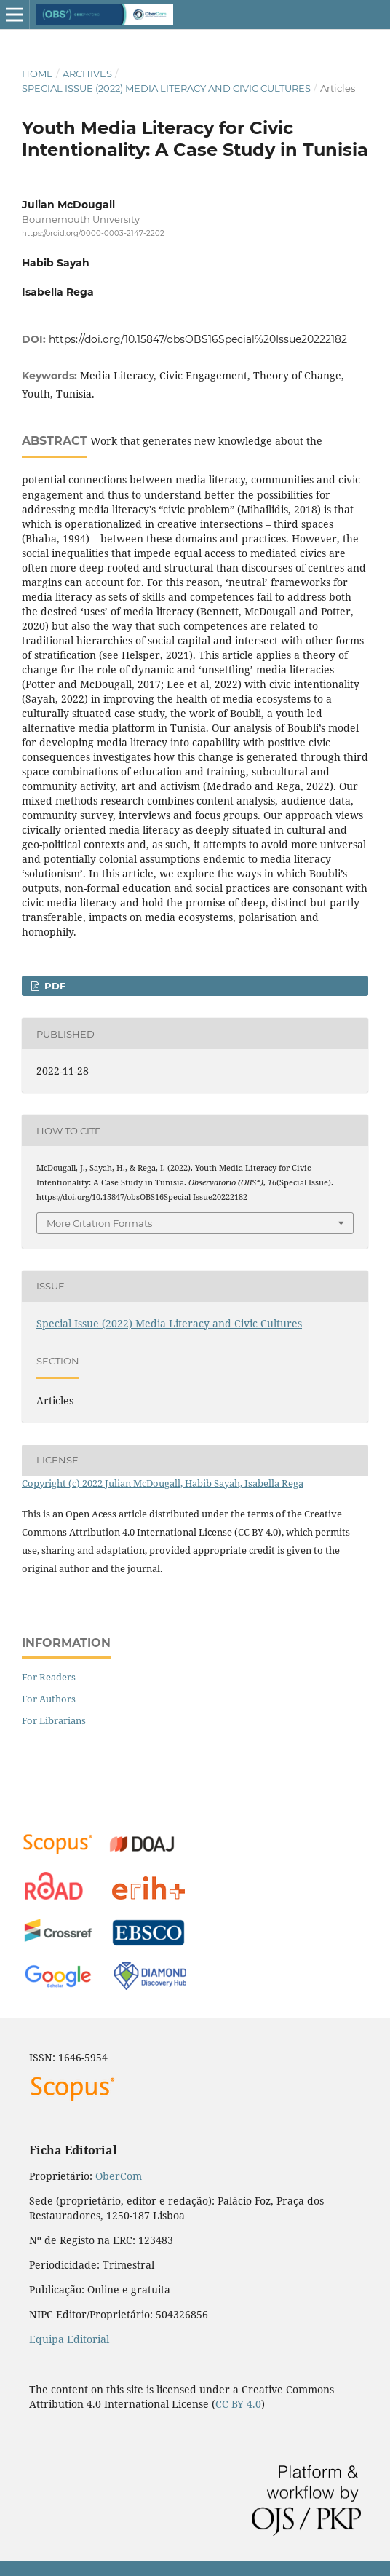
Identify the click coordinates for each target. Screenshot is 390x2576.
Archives (87, 73)
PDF (53, 986)
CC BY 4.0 (238, 2404)
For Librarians (54, 1720)
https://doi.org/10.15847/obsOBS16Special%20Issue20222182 (198, 339)
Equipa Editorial (69, 2339)
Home (37, 73)
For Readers (49, 1676)
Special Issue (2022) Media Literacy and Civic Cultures (166, 88)
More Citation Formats (99, 1223)
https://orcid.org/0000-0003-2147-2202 (93, 233)
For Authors (49, 1698)
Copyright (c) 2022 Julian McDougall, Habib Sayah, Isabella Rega (162, 1483)
